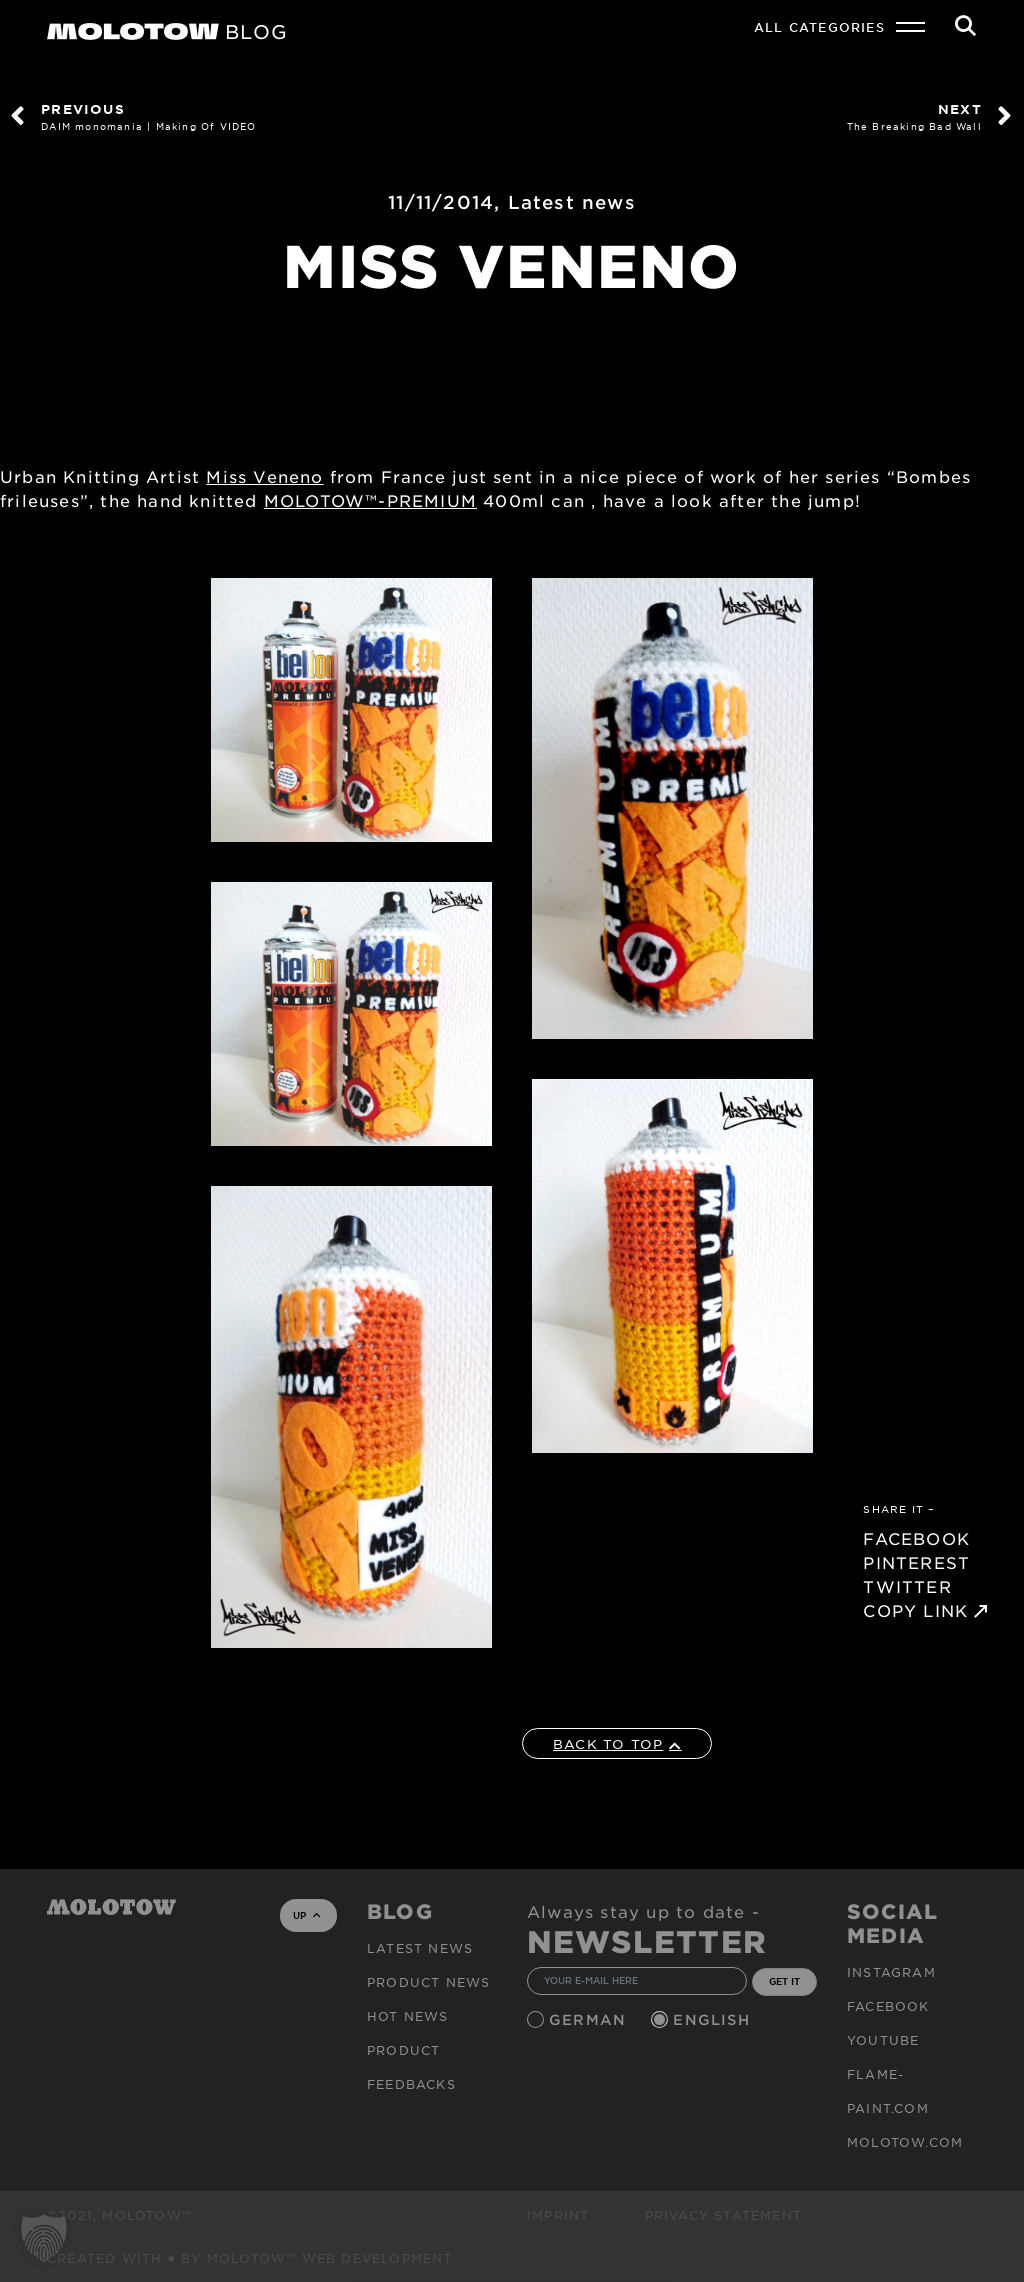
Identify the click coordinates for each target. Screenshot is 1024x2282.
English (714, 2019)
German (590, 2019)
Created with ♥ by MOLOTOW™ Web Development (250, 2258)
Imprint (558, 2215)
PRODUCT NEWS (428, 1982)
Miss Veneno (264, 476)
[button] (44, 2238)
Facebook (888, 2006)
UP (306, 1915)
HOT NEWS (408, 2016)
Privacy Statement (723, 2215)
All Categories (819, 27)
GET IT (784, 1981)
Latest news (572, 202)
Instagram (891, 1972)
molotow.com (905, 2142)
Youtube (883, 2040)
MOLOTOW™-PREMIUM (370, 500)
